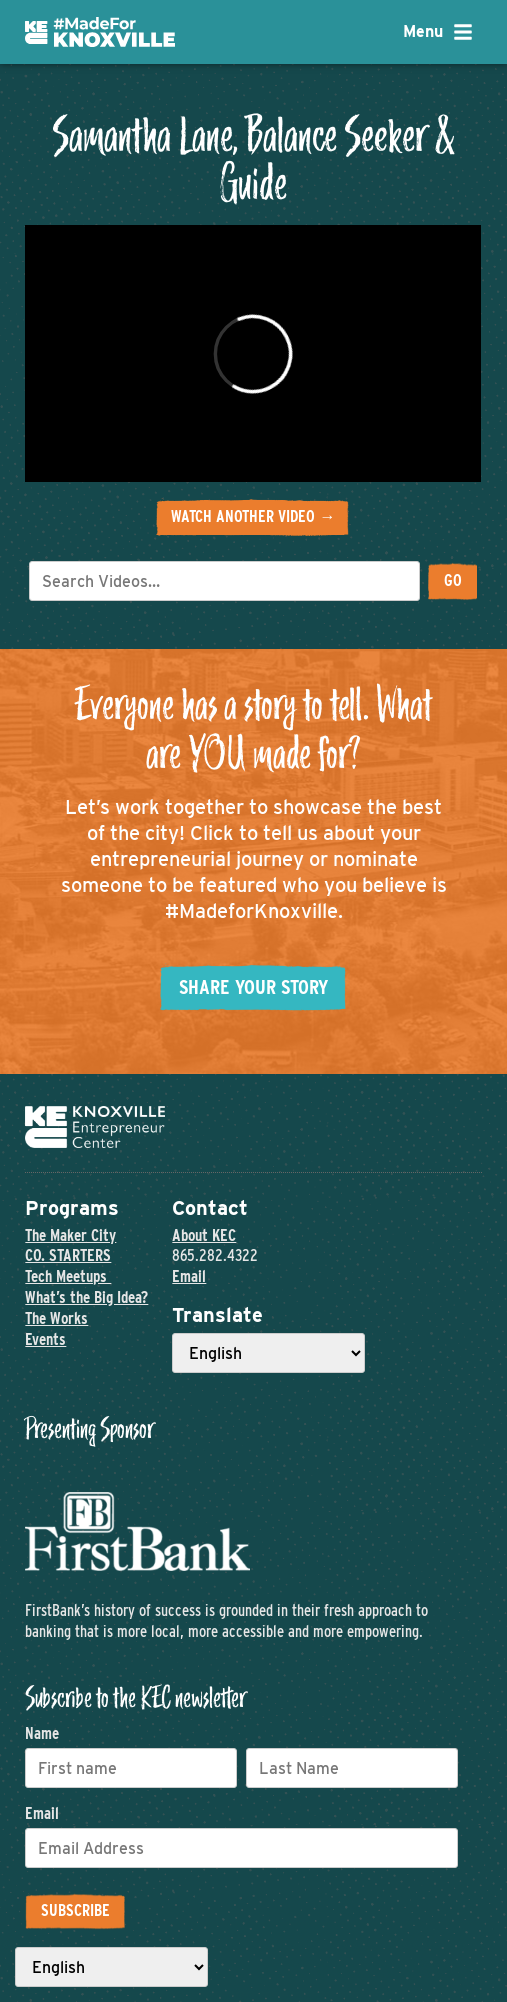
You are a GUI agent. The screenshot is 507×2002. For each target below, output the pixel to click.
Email (189, 1276)
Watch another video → (253, 516)
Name (42, 1733)
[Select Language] (268, 1353)
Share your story (253, 987)
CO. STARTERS (68, 1255)
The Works (56, 1318)
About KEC (204, 1235)
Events (45, 1339)
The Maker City (70, 1235)
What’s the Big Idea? (86, 1297)
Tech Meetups (68, 1276)
